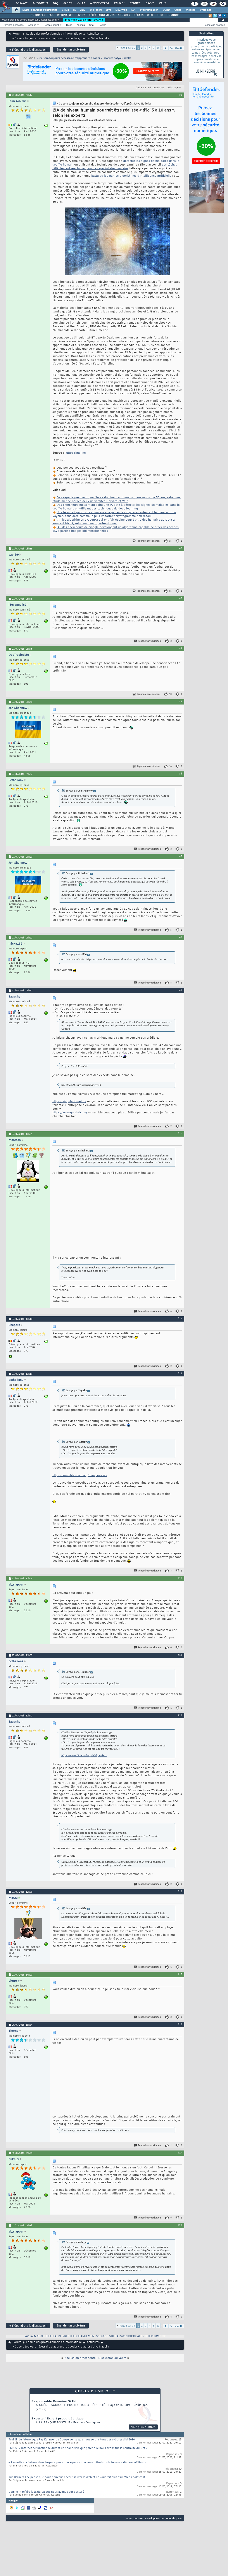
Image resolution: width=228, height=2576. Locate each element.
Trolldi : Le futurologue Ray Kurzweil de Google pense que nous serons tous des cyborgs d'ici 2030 (72, 2440)
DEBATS (116, 2336)
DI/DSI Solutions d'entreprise (39, 10)
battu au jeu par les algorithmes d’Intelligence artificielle (131, 176)
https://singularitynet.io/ (69, 1101)
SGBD (166, 10)
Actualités (93, 34)
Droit (149, 3)
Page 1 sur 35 (127, 47)
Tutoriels (40, 3)
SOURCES (124, 15)
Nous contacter (134, 2518)
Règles (102, 25)
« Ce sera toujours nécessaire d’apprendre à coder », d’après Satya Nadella (84, 58)
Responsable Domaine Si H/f (54, 2401)
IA (74, 10)
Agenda (80, 25)
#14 (180, 1654)
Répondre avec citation (146, 540)
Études (134, 3)
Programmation (149, 10)
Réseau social (51, 25)
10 (170, 694)
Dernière (176, 48)
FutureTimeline (75, 453)
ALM (83, 10)
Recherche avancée (214, 25)
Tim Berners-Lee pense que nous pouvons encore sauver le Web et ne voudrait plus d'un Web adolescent (77, 2477)
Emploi (118, 3)
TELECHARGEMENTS (83, 2336)
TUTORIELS (38, 15)
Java (108, 10)
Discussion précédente (80, 2358)
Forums (21, 3)
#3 (180, 598)
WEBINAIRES (65, 15)
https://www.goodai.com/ (69, 1112)
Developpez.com (154, 2518)
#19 (180, 2152)
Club (162, 3)
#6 (180, 773)
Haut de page (173, 2518)
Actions (32, 25)
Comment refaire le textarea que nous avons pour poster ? (47, 2492)
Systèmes (205, 10)
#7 (180, 856)
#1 (180, 94)
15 (170, 540)
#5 (180, 701)
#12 (180, 1373)
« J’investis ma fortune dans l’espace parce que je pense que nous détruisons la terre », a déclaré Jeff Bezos (77, 2462)
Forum (17, 34)
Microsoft (96, 10)
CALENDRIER (144, 2336)
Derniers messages (13, 25)
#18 (180, 2024)
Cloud (65, 10)
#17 (180, 1974)
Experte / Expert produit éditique (57, 2418)
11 (158, 47)
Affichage (173, 87)
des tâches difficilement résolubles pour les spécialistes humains (114, 166)
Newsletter (99, 3)
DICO (160, 15)
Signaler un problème (70, 49)
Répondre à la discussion (28, 49)
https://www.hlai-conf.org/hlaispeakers (79, 1475)
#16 (180, 1891)
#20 (180, 2225)
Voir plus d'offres (143, 2427)
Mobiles (190, 10)
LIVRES (81, 15)
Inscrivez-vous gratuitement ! (84, 20)
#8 (180, 937)
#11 (180, 1318)
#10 (180, 1133)
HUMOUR (173, 15)
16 (170, 766)
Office (177, 10)
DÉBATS (138, 15)
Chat (81, 3)
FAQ (55, 3)
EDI (133, 10)
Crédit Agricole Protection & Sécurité (72, 2405)
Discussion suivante (112, 2358)
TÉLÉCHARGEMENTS (101, 15)
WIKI (150, 15)
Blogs (67, 3)
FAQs (56, 2336)
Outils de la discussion (148, 87)
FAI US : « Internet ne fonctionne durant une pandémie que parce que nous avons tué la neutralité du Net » (78, 2448)
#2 (180, 548)
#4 (180, 648)
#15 (180, 1715)
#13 (180, 1578)
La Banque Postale (54, 2422)
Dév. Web (121, 10)
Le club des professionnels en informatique (54, 34)
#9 (180, 990)
